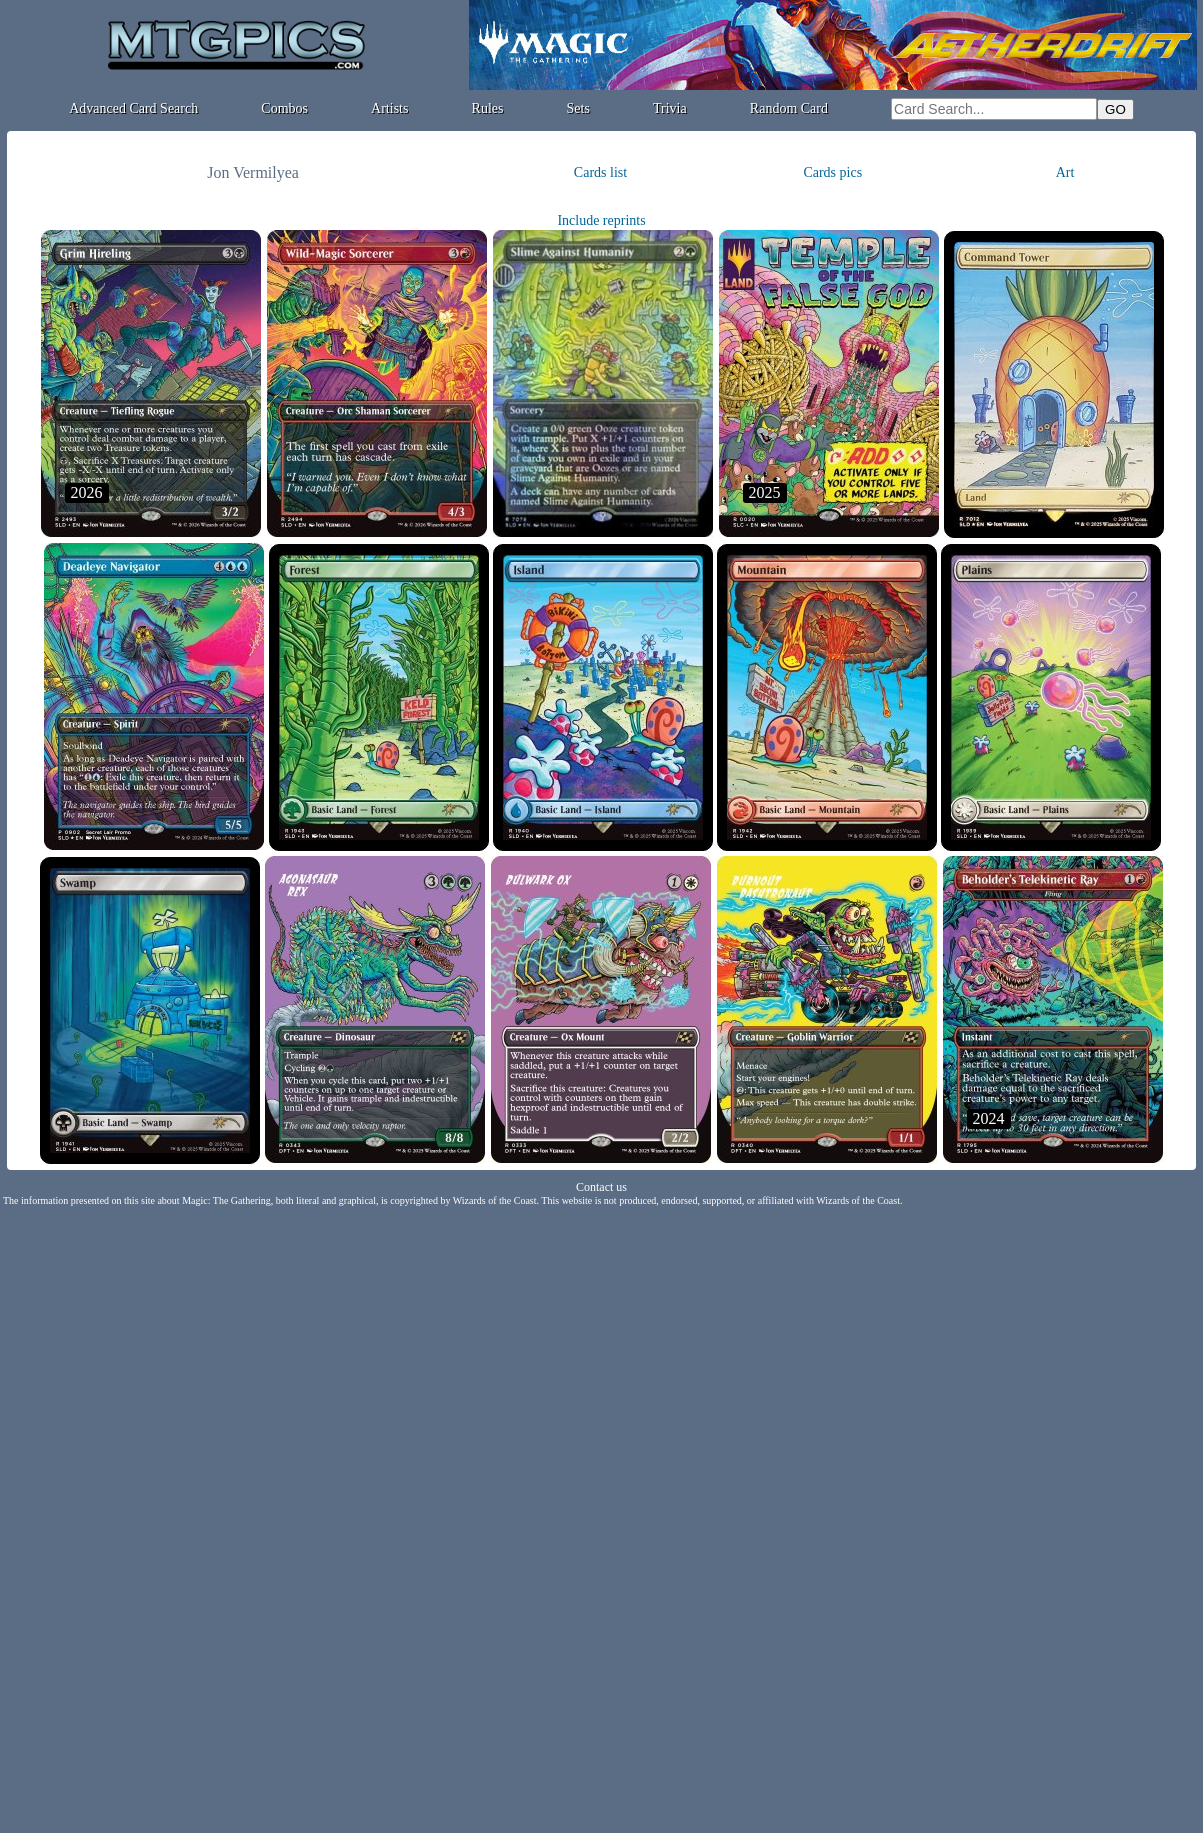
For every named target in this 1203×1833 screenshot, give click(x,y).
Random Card (789, 108)
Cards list (600, 172)
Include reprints (601, 220)
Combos (284, 108)
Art (1065, 172)
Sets (578, 108)
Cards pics (832, 172)
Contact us (601, 1187)
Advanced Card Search (133, 108)
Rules (488, 108)
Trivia (670, 108)
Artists (389, 108)
